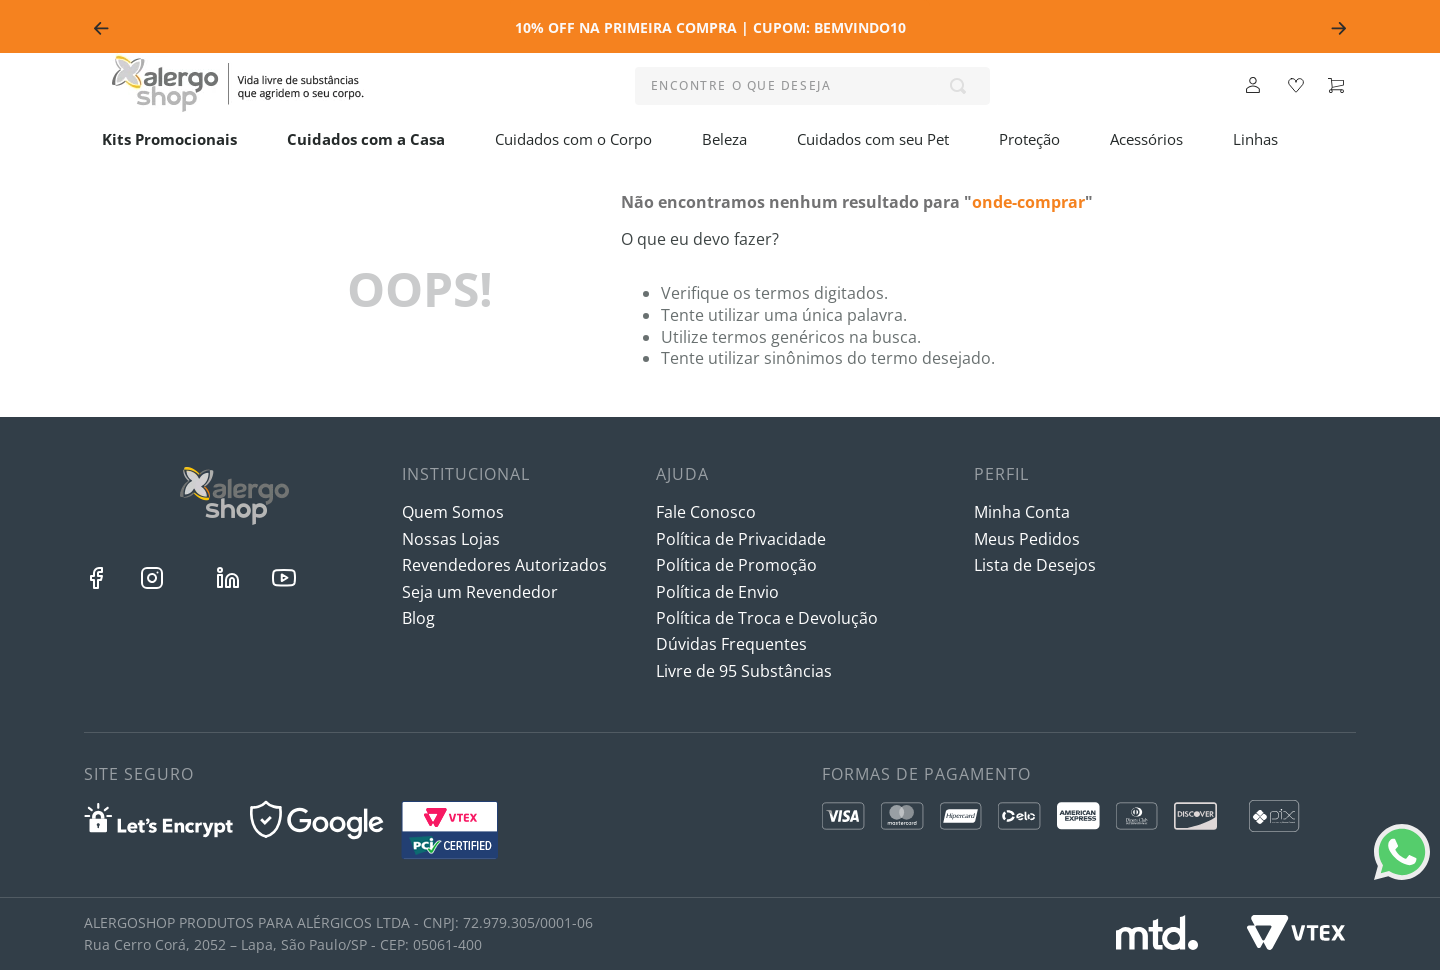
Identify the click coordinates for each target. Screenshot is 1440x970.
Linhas (1255, 139)
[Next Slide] (1338, 28)
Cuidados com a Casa (366, 139)
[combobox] (812, 86)
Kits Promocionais (169, 139)
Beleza (724, 139)
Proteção (1029, 139)
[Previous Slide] (101, 28)
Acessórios (1146, 139)
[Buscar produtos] (962, 86)
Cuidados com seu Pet (873, 139)
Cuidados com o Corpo (573, 139)
